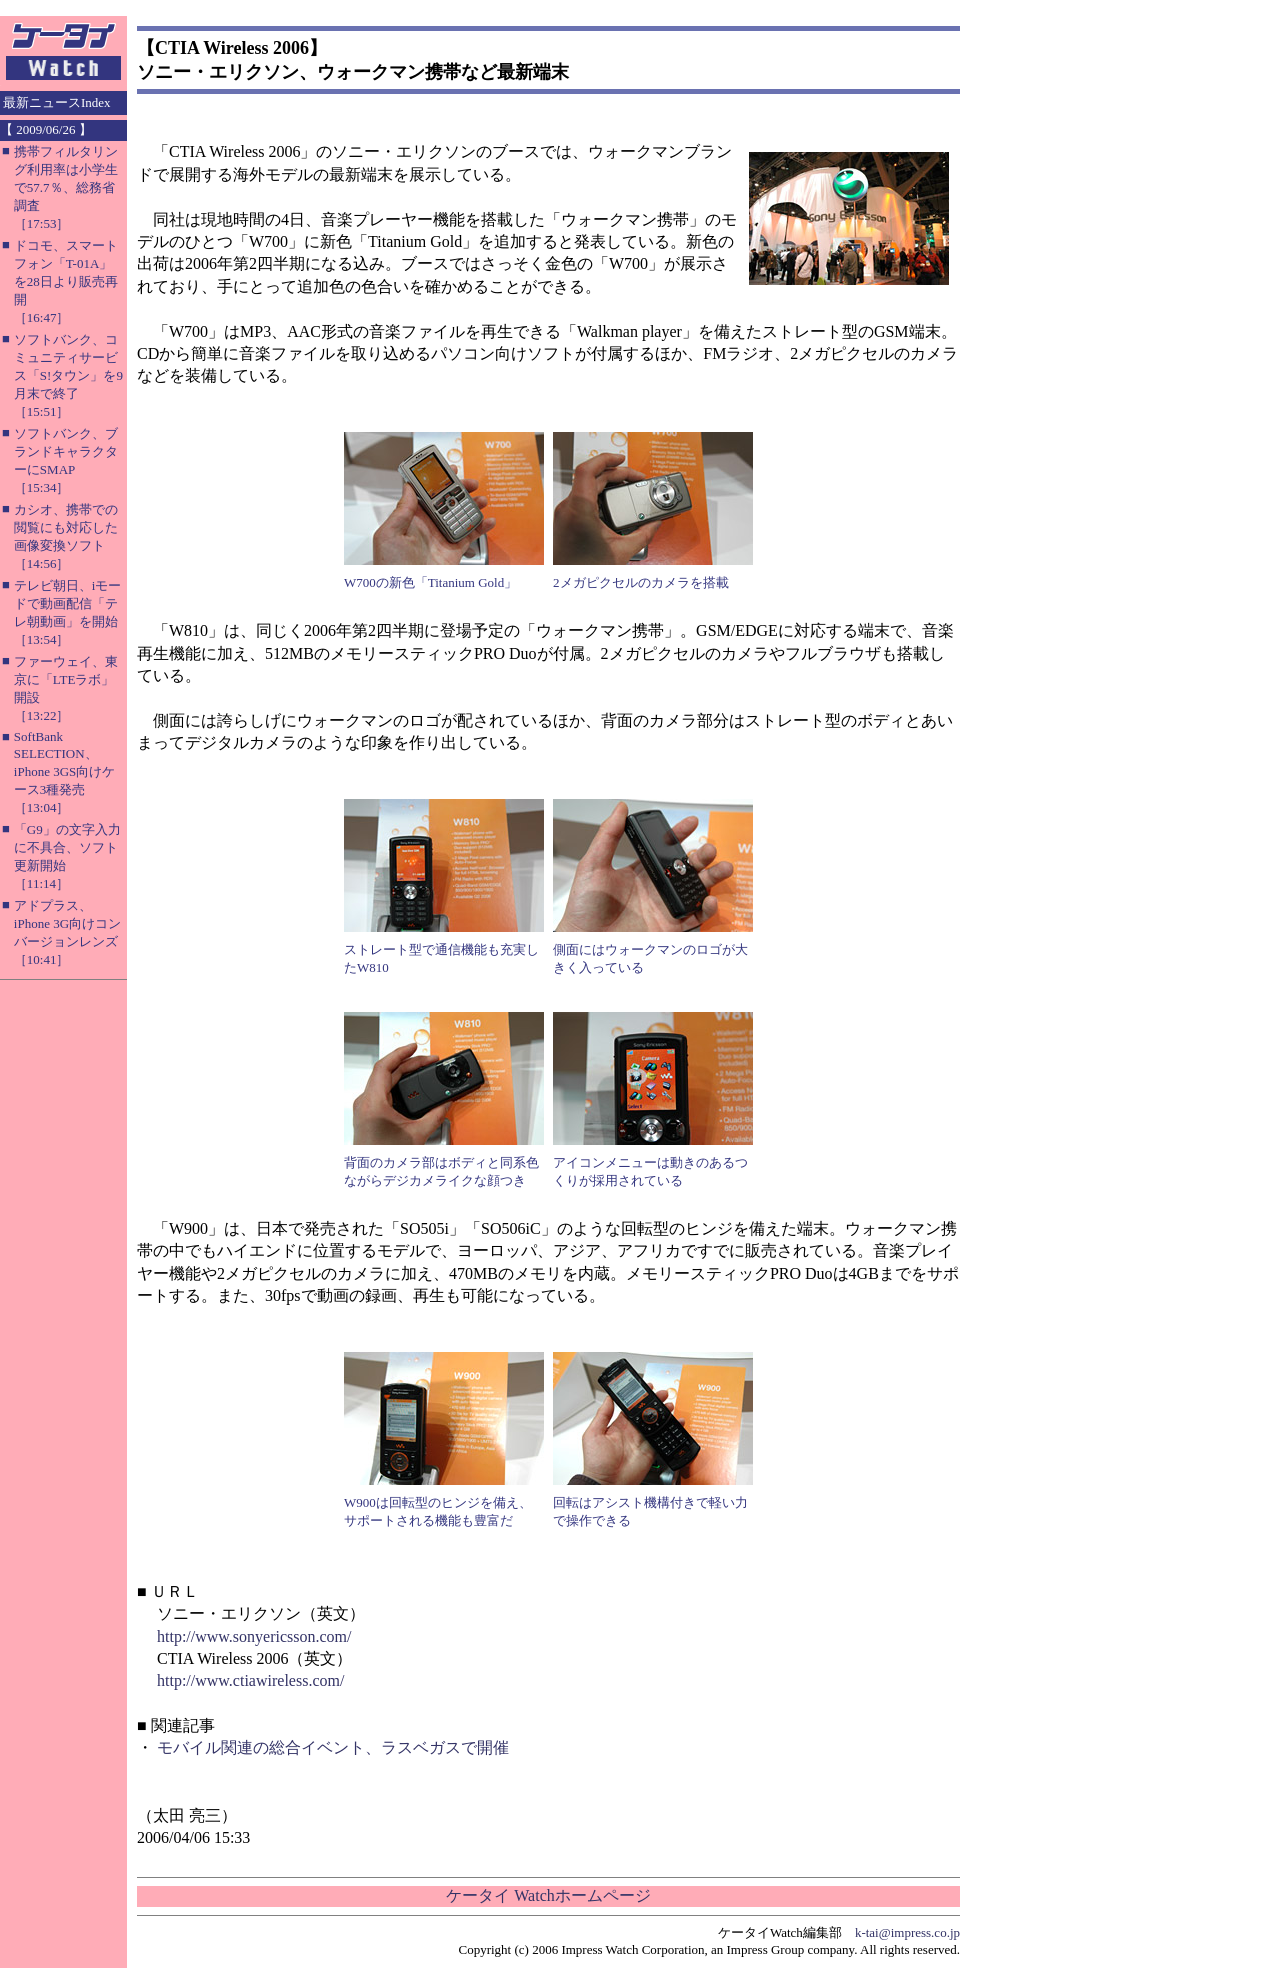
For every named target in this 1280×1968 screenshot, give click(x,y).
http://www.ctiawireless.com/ (250, 1680)
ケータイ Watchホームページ (548, 1895)
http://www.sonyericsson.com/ (254, 1636)
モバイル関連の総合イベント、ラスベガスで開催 (333, 1747)
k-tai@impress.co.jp (907, 1932)
